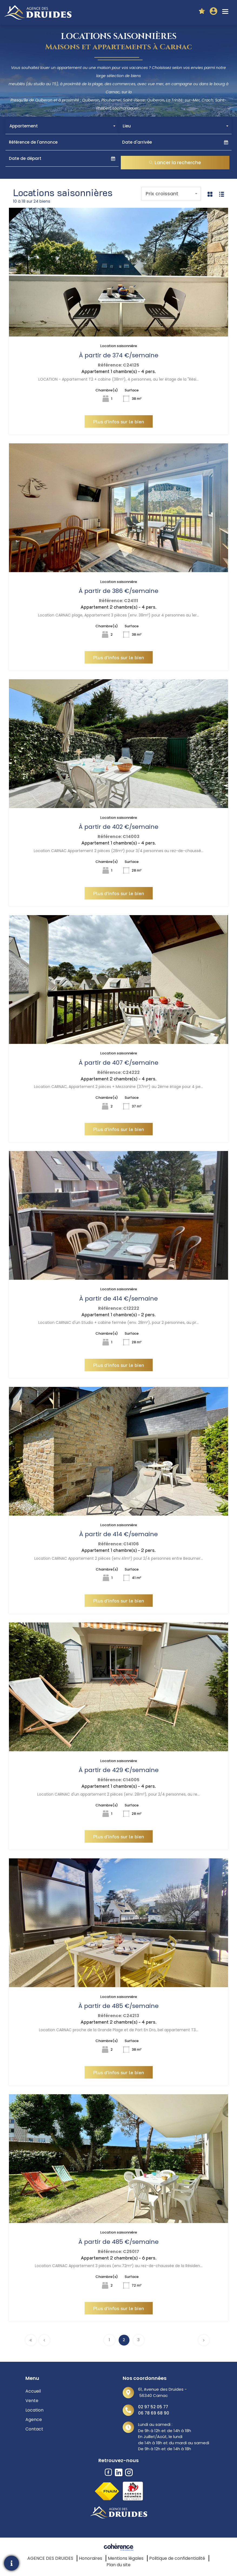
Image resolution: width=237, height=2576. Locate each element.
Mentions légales (125, 2558)
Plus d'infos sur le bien (118, 421)
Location (34, 2410)
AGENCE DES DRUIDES (50, 2558)
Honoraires (90, 2558)
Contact (34, 2429)
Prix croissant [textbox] (162, 193)
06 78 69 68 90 (153, 2413)
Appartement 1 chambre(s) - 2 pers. (118, 1314)
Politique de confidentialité (177, 2558)
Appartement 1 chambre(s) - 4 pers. (118, 371)
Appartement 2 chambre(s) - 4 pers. (118, 607)
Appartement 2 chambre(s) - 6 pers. (118, 2258)
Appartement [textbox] (23, 126)
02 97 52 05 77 (153, 2407)
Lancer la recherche (175, 162)
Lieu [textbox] (127, 126)
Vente (31, 2400)
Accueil (33, 2391)
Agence (33, 2419)
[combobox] (62, 126)
